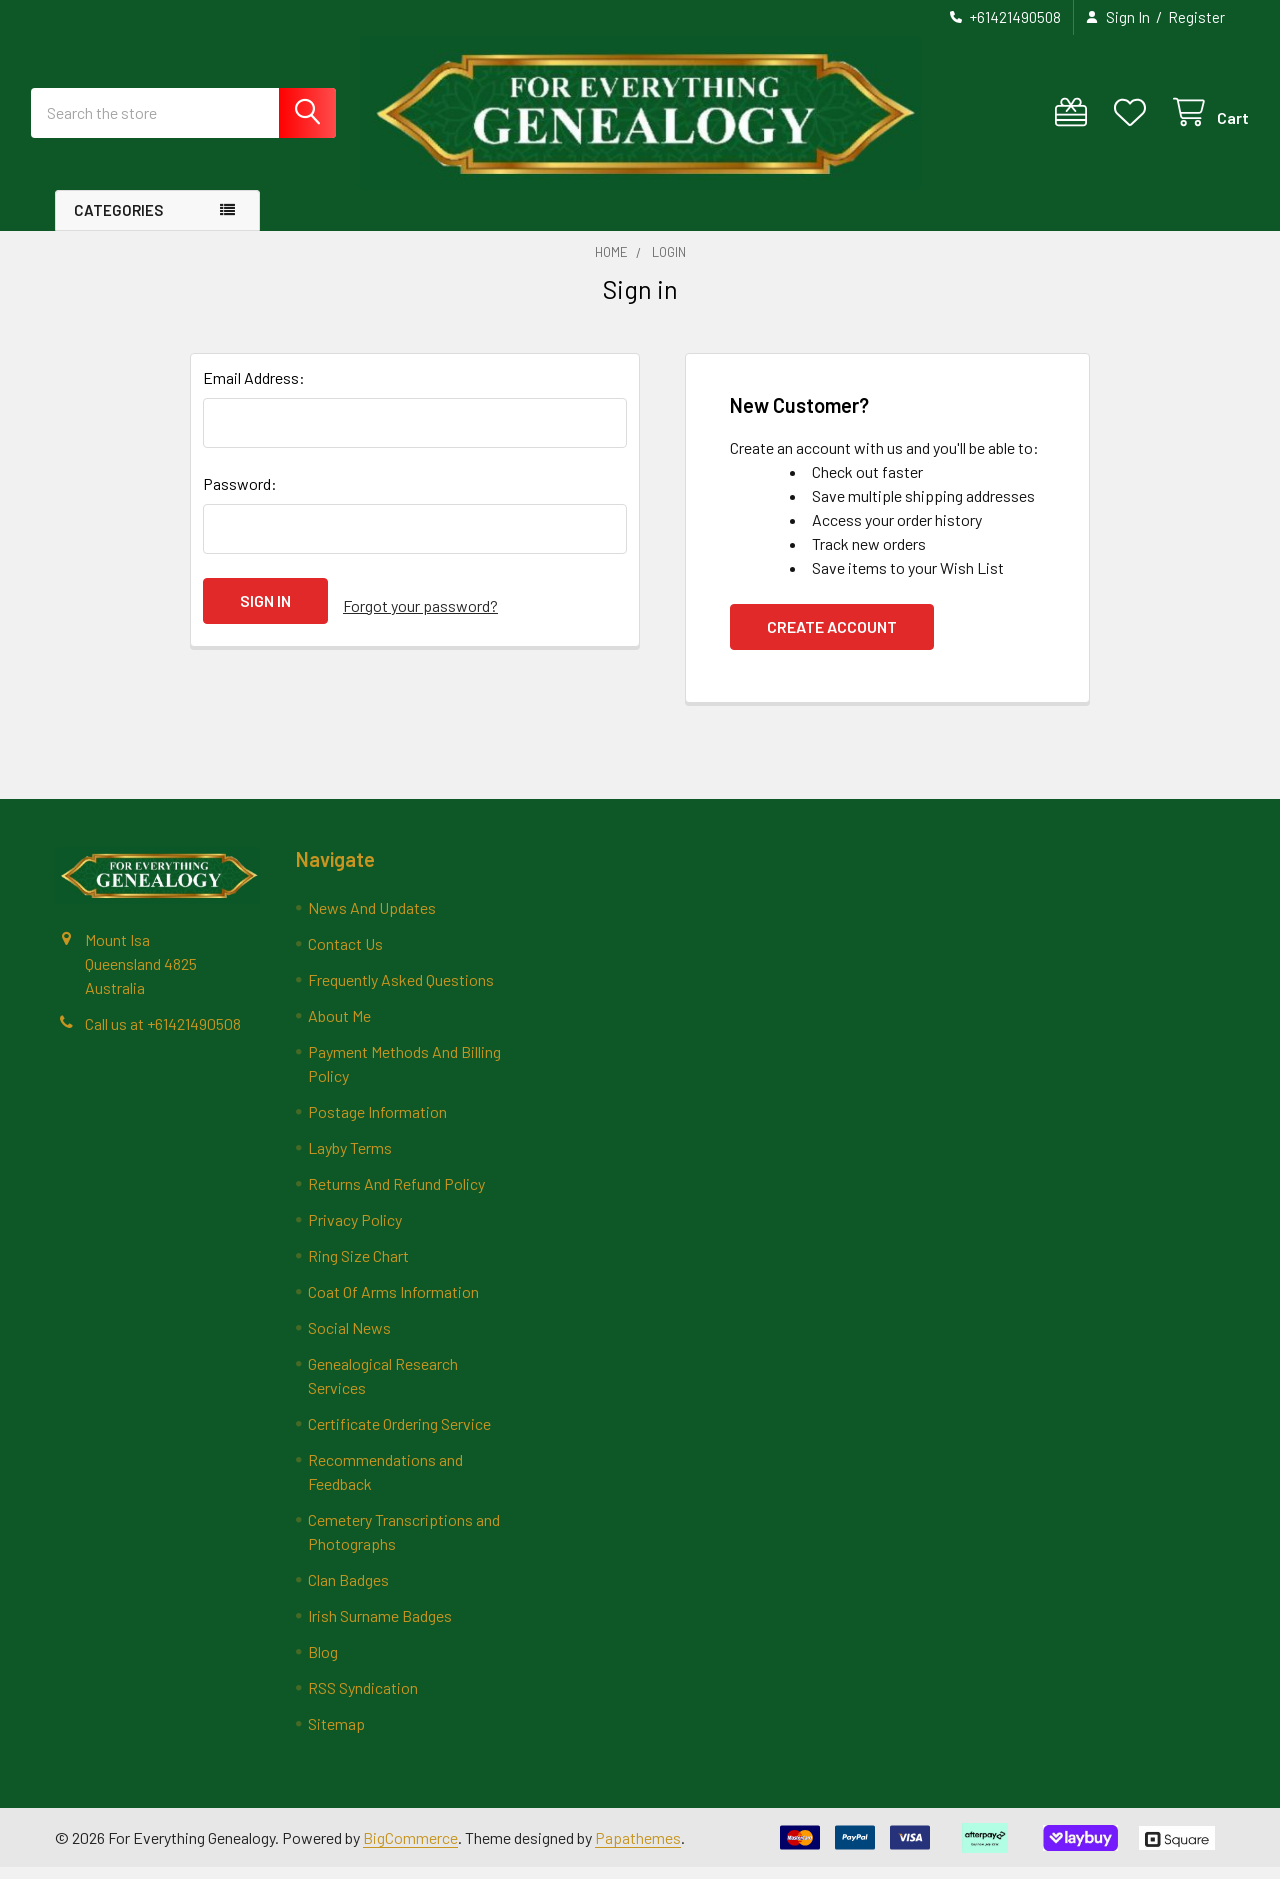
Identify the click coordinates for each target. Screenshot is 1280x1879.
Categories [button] (118, 222)
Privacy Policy (355, 1231)
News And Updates (372, 919)
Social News (349, 1339)
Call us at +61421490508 (163, 1034)
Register (1196, 17)
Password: (240, 495)
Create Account (832, 638)
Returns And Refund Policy (396, 1195)
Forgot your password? (420, 612)
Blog (323, 1663)
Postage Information (377, 1123)
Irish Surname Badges (380, 1627)
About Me (339, 1027)
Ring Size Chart (358, 1267)
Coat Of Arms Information (393, 1303)
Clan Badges (348, 1591)
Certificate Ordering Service (399, 1435)
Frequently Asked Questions (401, 991)
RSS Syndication (363, 1699)
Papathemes (638, 1848)
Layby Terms (350, 1159)
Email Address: (254, 389)
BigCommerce (410, 1848)
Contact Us (345, 955)
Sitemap (336, 1735)
